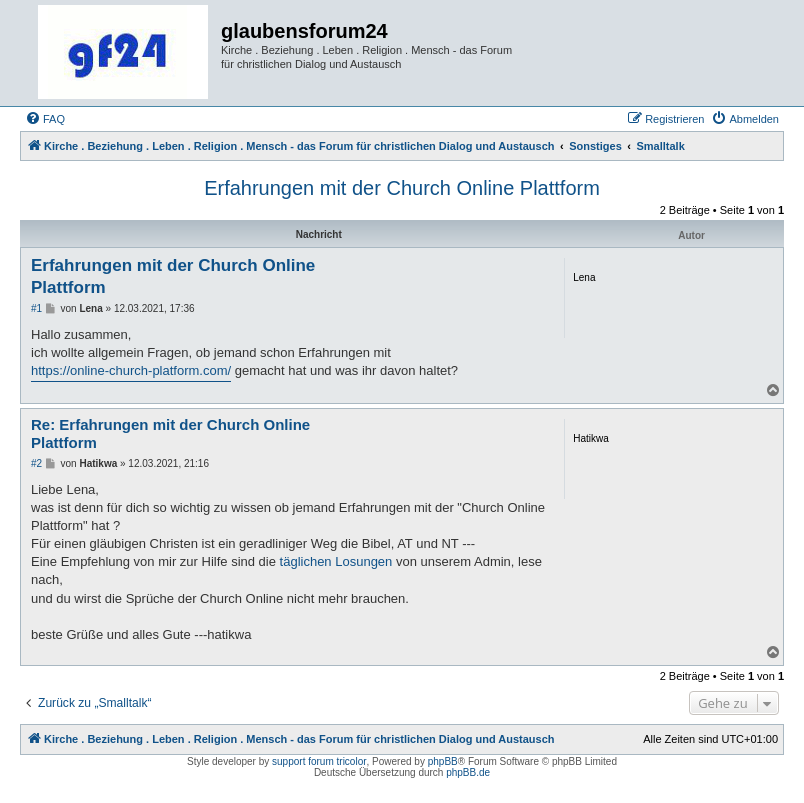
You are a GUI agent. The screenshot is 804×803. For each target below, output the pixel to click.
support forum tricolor (319, 761)
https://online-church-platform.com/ (131, 370)
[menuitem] (45, 119)
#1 (36, 308)
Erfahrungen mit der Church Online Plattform (402, 188)
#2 (36, 463)
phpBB (443, 761)
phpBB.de (468, 772)
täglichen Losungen (336, 561)
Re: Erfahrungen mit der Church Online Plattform (170, 434)
